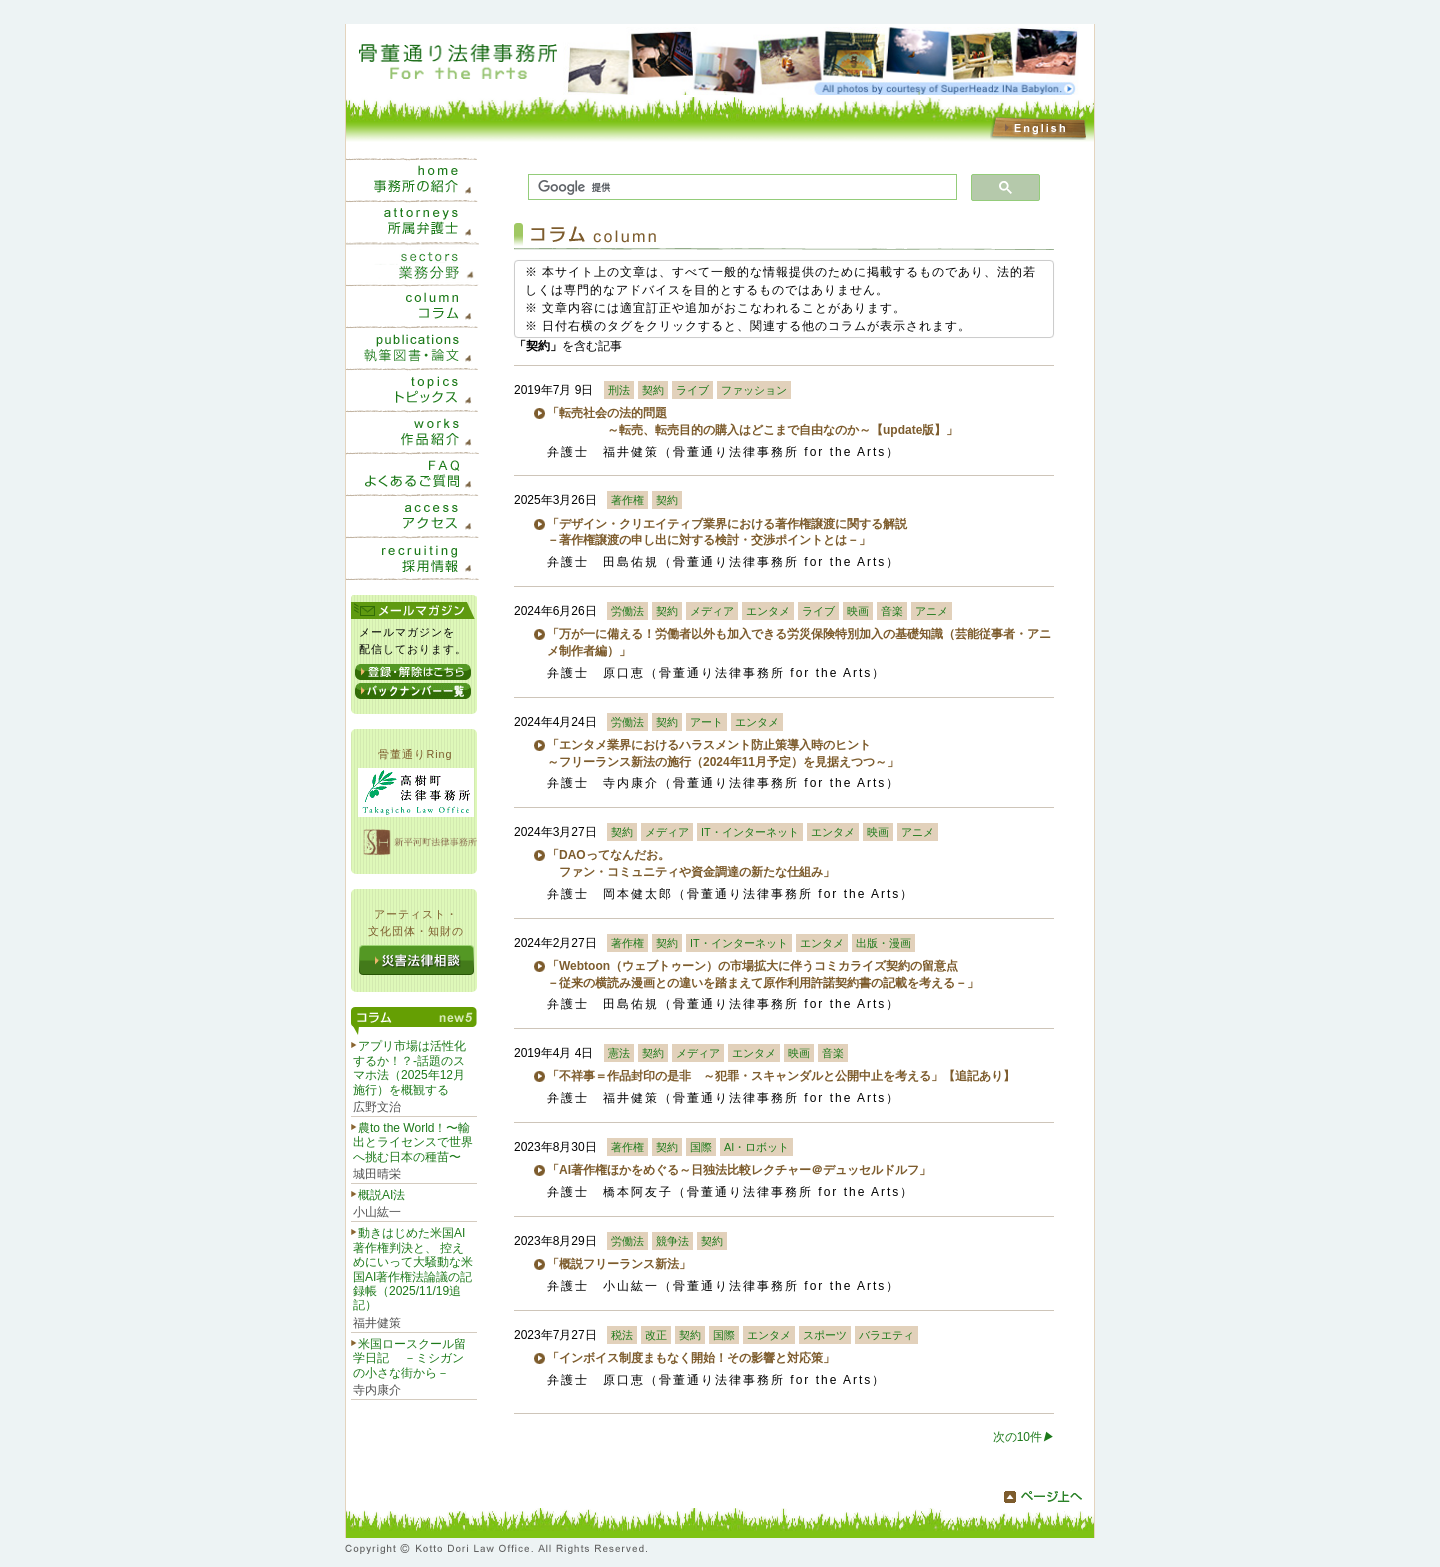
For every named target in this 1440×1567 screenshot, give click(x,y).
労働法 (627, 611)
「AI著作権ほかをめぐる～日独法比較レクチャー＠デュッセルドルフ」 (739, 1170)
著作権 (627, 500)
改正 (656, 1335)
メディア (712, 611)
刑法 (619, 390)
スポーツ (825, 1335)
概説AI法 (381, 1195)
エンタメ (768, 611)
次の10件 (1023, 1437)
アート (706, 722)
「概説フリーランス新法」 (619, 1264)
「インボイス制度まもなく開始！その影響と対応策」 (691, 1358)
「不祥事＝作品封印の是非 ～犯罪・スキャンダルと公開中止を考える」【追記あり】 (781, 1076)
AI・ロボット (756, 1147)
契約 (653, 390)
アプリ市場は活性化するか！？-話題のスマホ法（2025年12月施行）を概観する (409, 1067)
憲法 (619, 1053)
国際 (701, 1147)
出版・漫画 (883, 943)
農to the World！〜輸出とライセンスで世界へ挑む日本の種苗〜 (413, 1142)
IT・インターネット (750, 832)
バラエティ (886, 1335)
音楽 (892, 611)
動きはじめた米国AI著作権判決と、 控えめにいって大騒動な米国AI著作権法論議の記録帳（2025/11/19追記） (413, 1269)
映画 (858, 611)
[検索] (740, 187)
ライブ (692, 390)
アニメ (931, 611)
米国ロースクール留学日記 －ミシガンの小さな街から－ (409, 1358)
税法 (622, 1335)
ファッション (754, 390)
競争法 (672, 1241)
